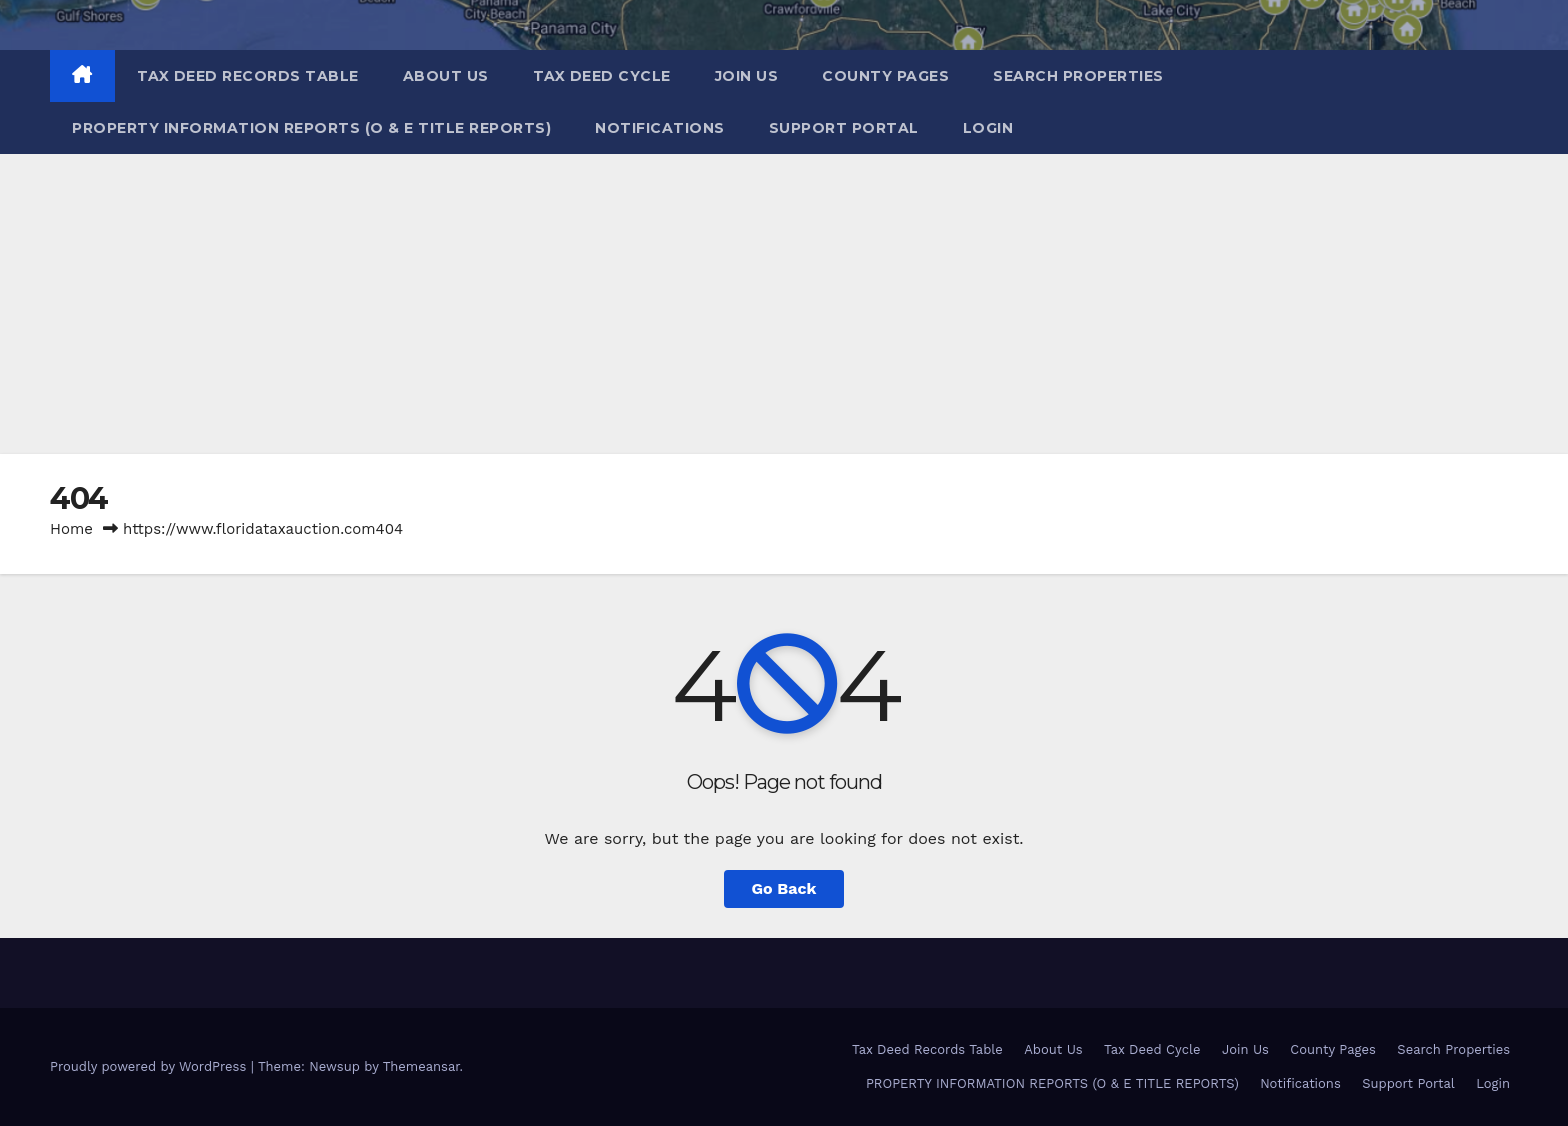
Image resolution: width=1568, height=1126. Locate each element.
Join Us (747, 76)
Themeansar (421, 1066)
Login (988, 128)
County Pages (885, 76)
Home (71, 529)
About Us (446, 76)
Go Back (784, 888)
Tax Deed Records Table (248, 76)
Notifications (660, 128)
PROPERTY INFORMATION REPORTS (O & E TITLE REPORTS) (311, 128)
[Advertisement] (784, 304)
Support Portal (844, 128)
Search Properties (1078, 76)
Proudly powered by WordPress (150, 1066)
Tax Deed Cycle (602, 76)
